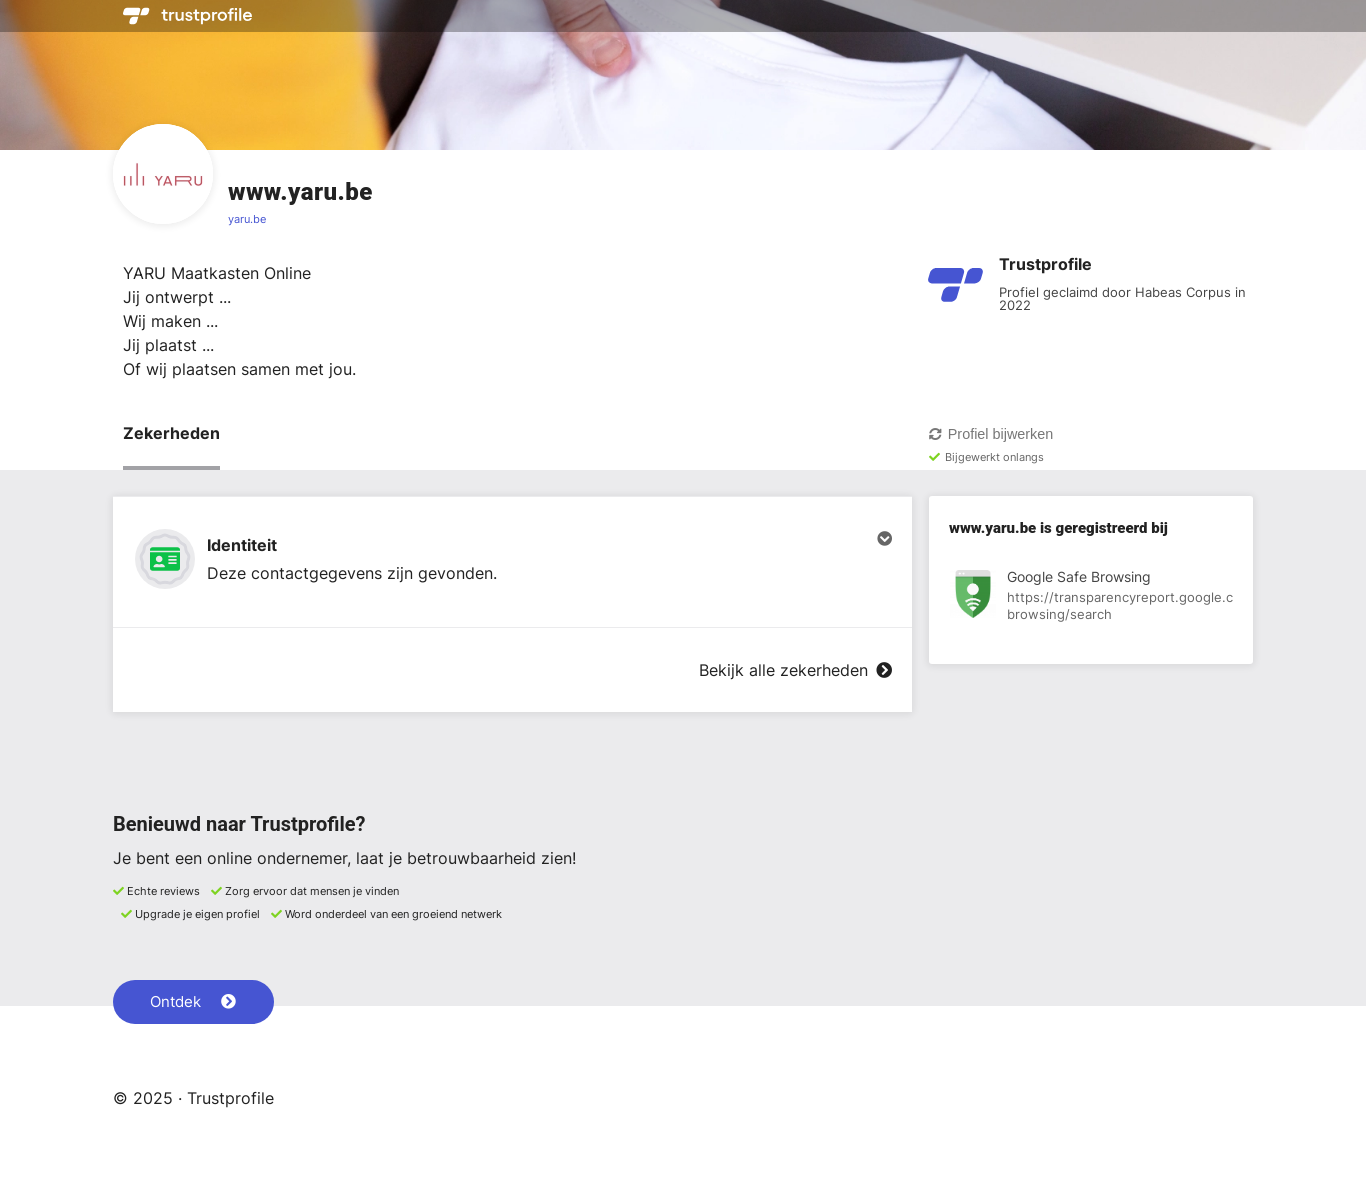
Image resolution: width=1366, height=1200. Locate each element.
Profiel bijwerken (990, 434)
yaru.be (247, 219)
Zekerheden (171, 433)
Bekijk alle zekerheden (795, 670)
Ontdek (193, 1001)
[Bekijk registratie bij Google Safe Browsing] (1091, 597)
